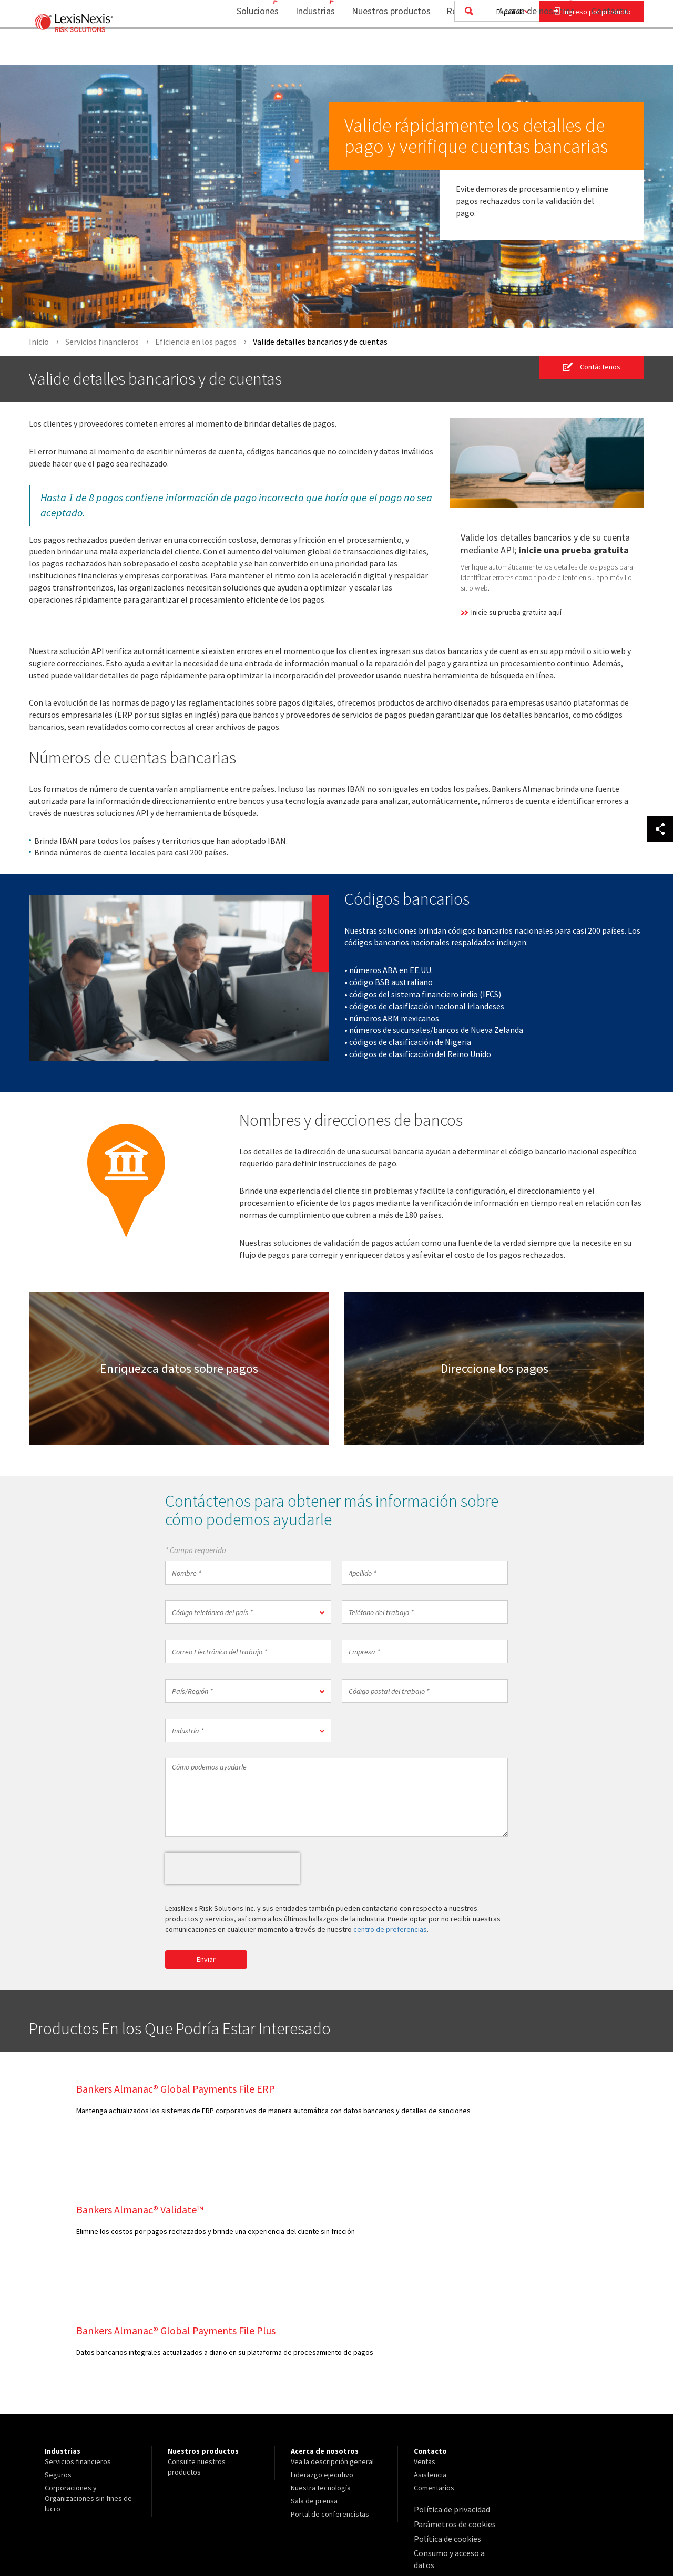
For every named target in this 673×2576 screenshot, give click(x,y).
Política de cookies (444, 2414)
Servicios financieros (78, 2341)
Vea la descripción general (332, 2341)
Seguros (58, 2354)
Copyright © (60, 2540)
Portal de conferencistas (330, 2393)
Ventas (424, 2341)
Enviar (206, 1959)
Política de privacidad (448, 2388)
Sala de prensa (314, 2380)
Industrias (301, 50)
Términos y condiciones (451, 2454)
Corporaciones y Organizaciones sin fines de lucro (88, 2378)
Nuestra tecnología (321, 2367)
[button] (248, 1613)
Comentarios (434, 2367)
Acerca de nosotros (530, 50)
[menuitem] (241, 50)
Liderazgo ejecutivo (322, 2354)
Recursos (458, 50)
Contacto (610, 50)
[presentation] (232, 1869)
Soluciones (237, 50)
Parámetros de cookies (450, 2401)
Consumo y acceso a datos (456, 2428)
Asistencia (430, 2354)
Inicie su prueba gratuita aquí (516, 612)
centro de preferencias (390, 1929)
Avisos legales (437, 2441)
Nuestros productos (384, 50)
